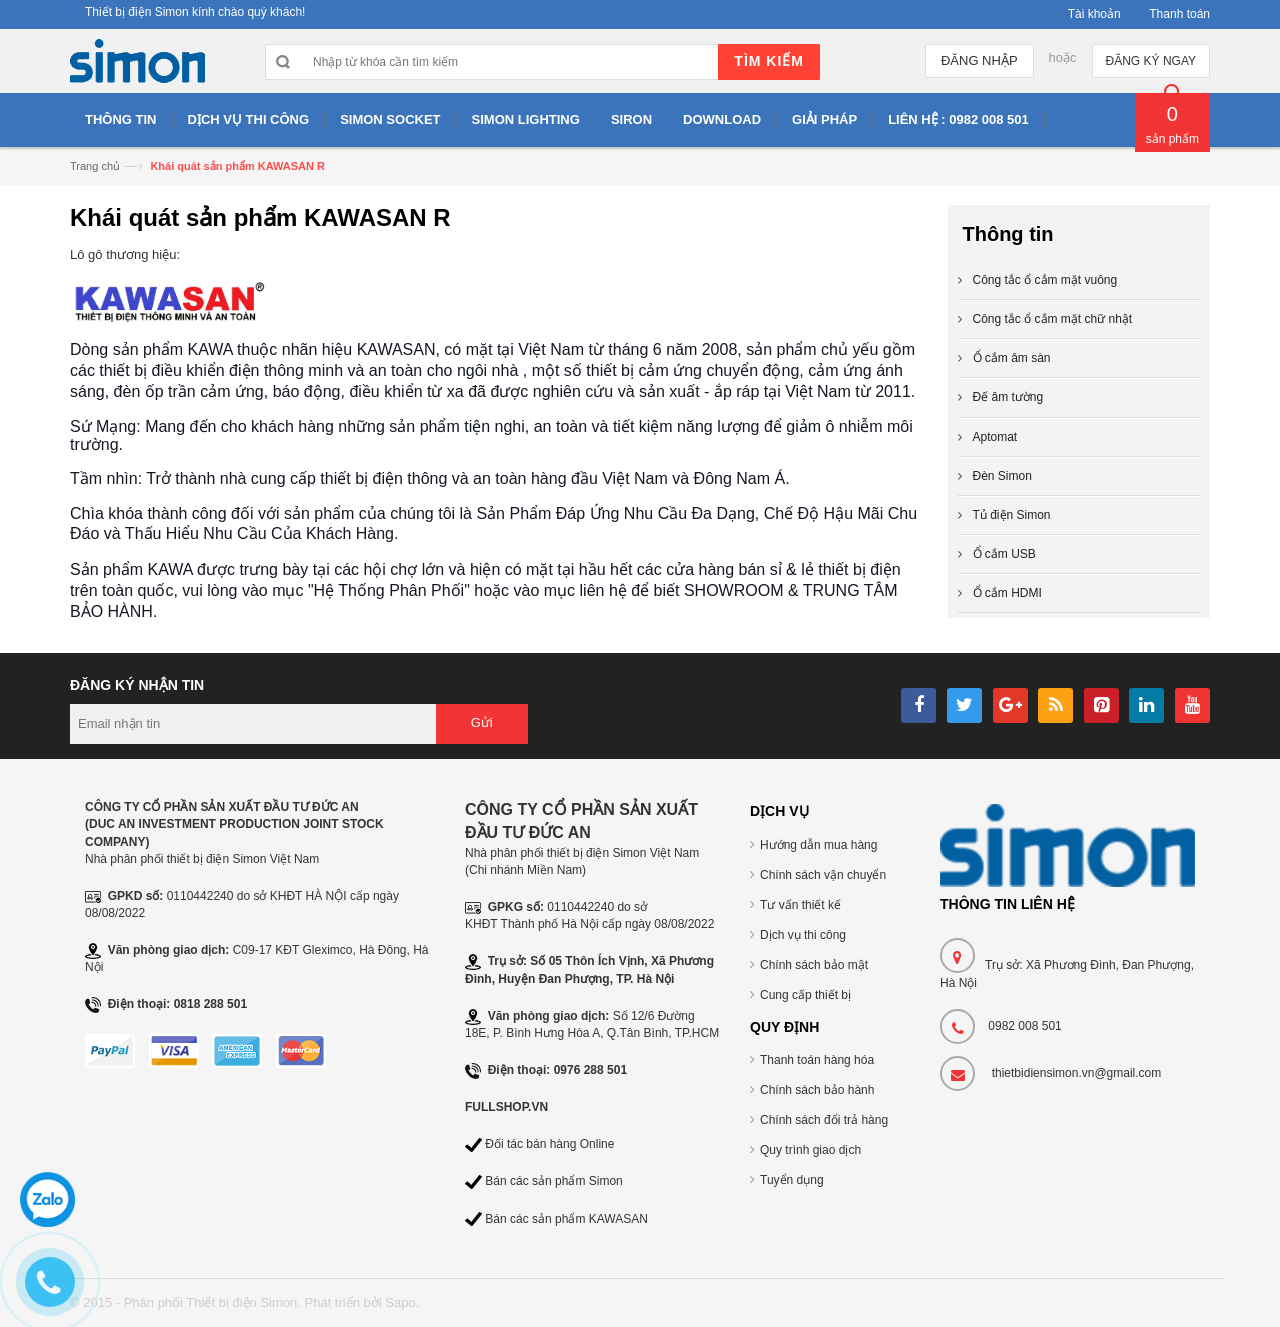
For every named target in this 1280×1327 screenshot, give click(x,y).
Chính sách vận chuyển (823, 875)
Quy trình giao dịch (810, 1150)
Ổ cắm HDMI (1007, 593)
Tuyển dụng (792, 1180)
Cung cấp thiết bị (805, 995)
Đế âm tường (1008, 397)
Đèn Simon (1002, 476)
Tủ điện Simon (1012, 515)
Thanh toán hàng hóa (817, 1060)
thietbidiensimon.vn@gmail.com (1077, 1073)
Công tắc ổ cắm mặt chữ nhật (1053, 319)
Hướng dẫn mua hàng (818, 845)
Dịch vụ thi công (803, 935)
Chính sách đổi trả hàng (824, 1120)
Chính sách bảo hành (817, 1090)
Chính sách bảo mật (814, 965)
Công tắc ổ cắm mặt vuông (1045, 280)
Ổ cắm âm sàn (1012, 358)
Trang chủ (95, 166)
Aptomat (995, 437)
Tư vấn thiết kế (800, 905)
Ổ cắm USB (1004, 554)
